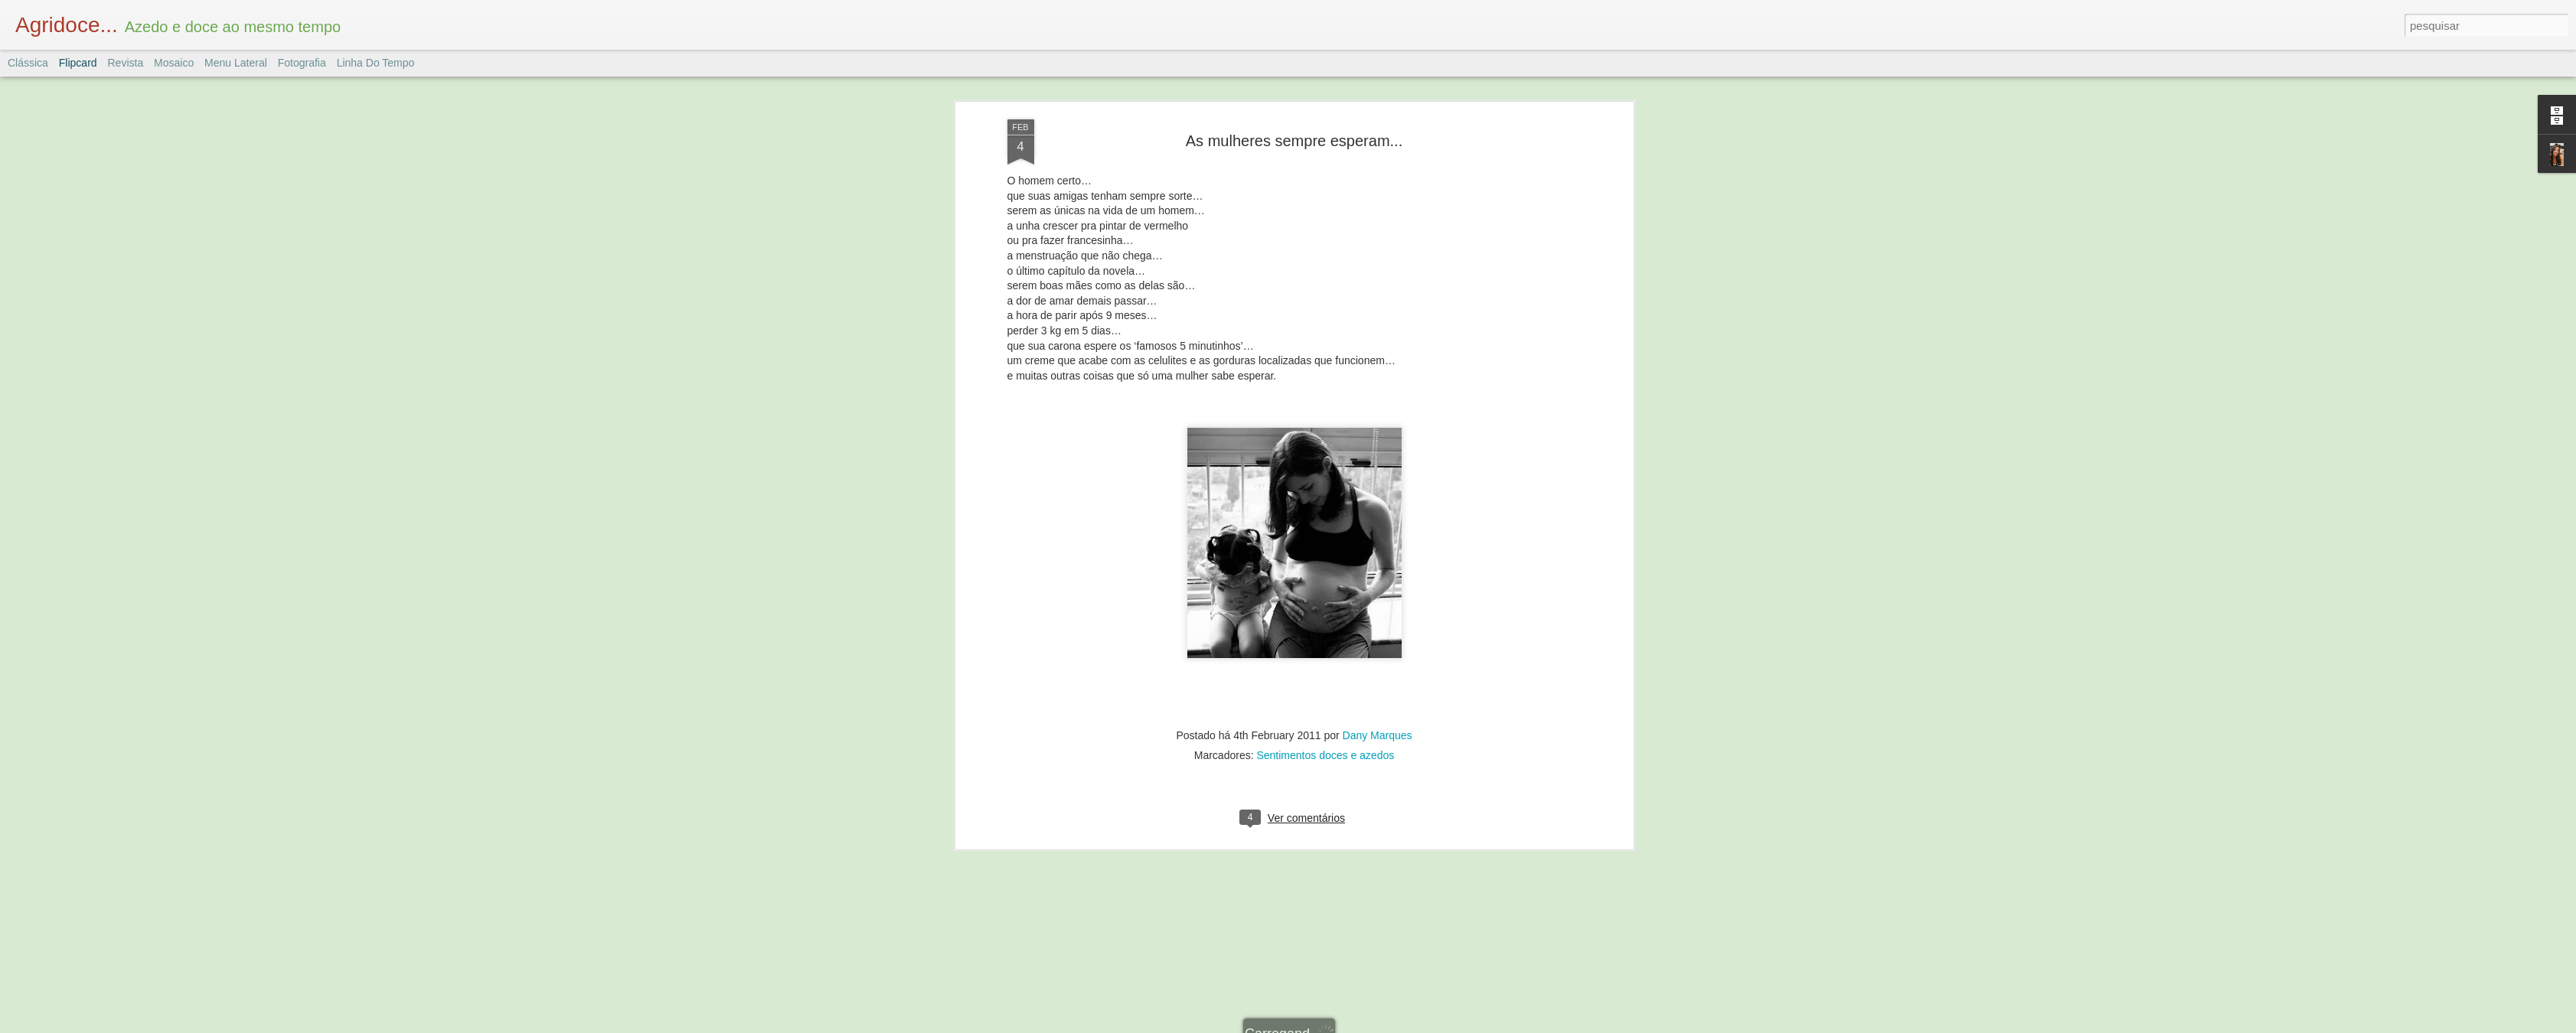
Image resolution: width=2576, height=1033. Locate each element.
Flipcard (78, 63)
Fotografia (302, 63)
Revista (125, 63)
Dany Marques (1377, 722)
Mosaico (174, 63)
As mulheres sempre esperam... (1294, 127)
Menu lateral (235, 63)
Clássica (28, 63)
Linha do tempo (376, 63)
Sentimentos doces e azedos (1325, 742)
